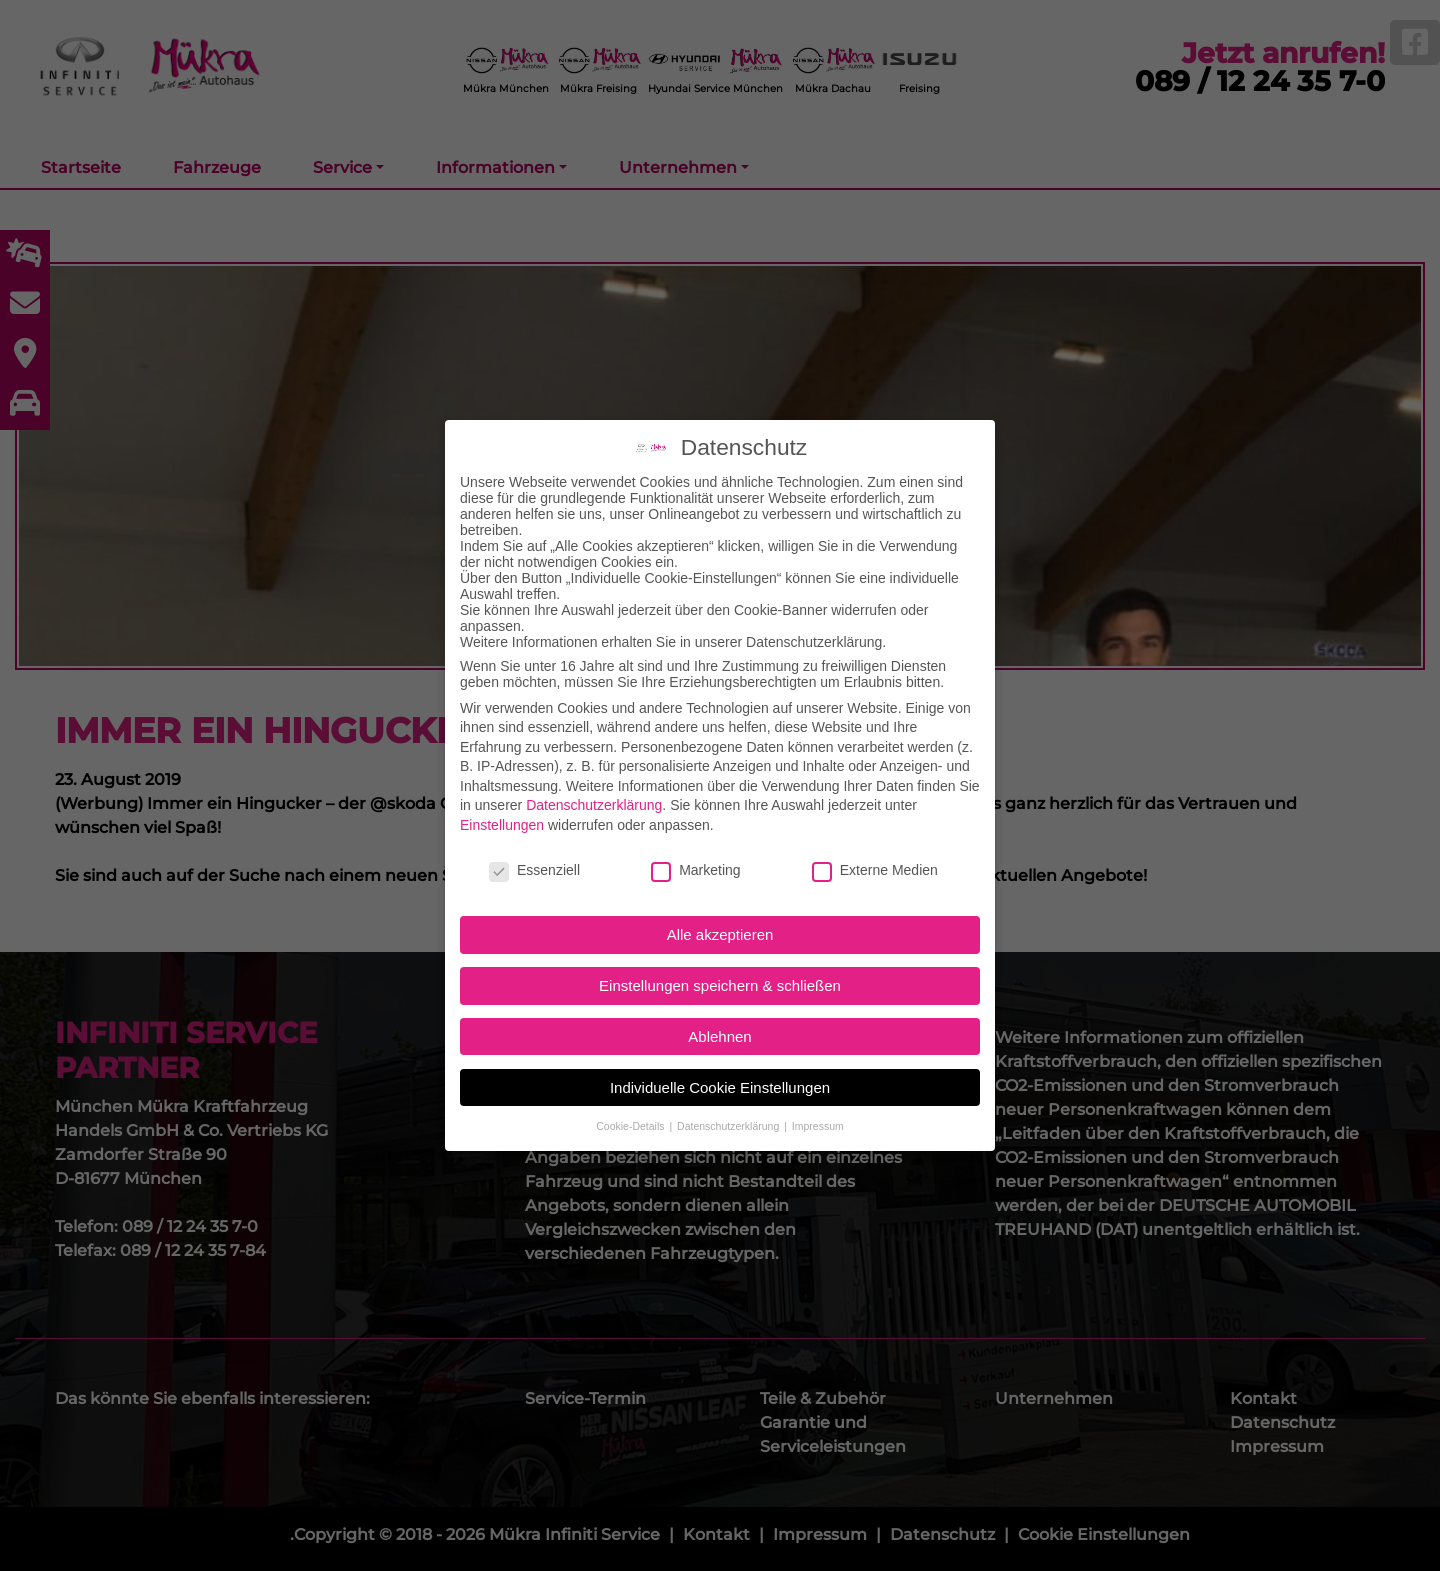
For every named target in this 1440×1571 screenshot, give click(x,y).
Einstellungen (502, 804)
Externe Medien (875, 849)
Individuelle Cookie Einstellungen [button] (720, 1065)
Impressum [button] (818, 1105)
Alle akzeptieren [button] (720, 913)
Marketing (695, 849)
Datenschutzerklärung (594, 784)
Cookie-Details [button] (631, 1105)
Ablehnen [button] (719, 1015)
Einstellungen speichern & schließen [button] (720, 964)
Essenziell (534, 849)
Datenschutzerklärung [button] (729, 1105)
